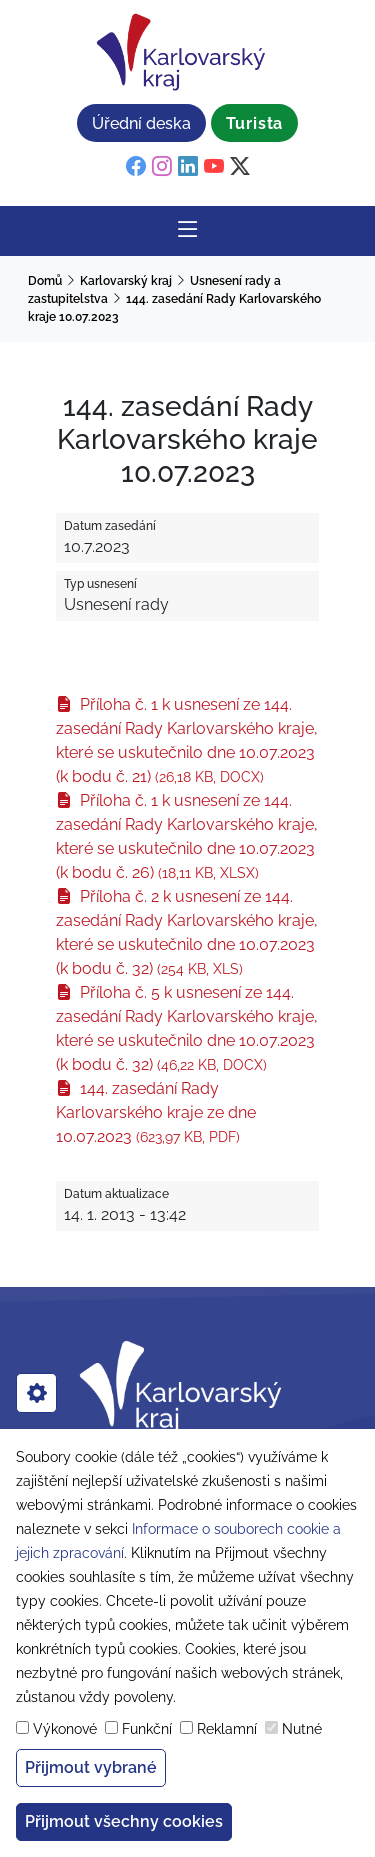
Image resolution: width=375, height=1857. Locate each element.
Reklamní (227, 1729)
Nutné (302, 1729)
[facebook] (136, 167)
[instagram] (162, 167)
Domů (45, 281)
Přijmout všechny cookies (124, 1821)
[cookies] (36, 1393)
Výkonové (65, 1729)
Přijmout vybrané (91, 1767)
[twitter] (240, 167)
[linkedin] (188, 167)
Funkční (147, 1729)
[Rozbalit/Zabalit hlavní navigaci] (188, 231)
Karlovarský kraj (126, 281)
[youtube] (214, 167)
